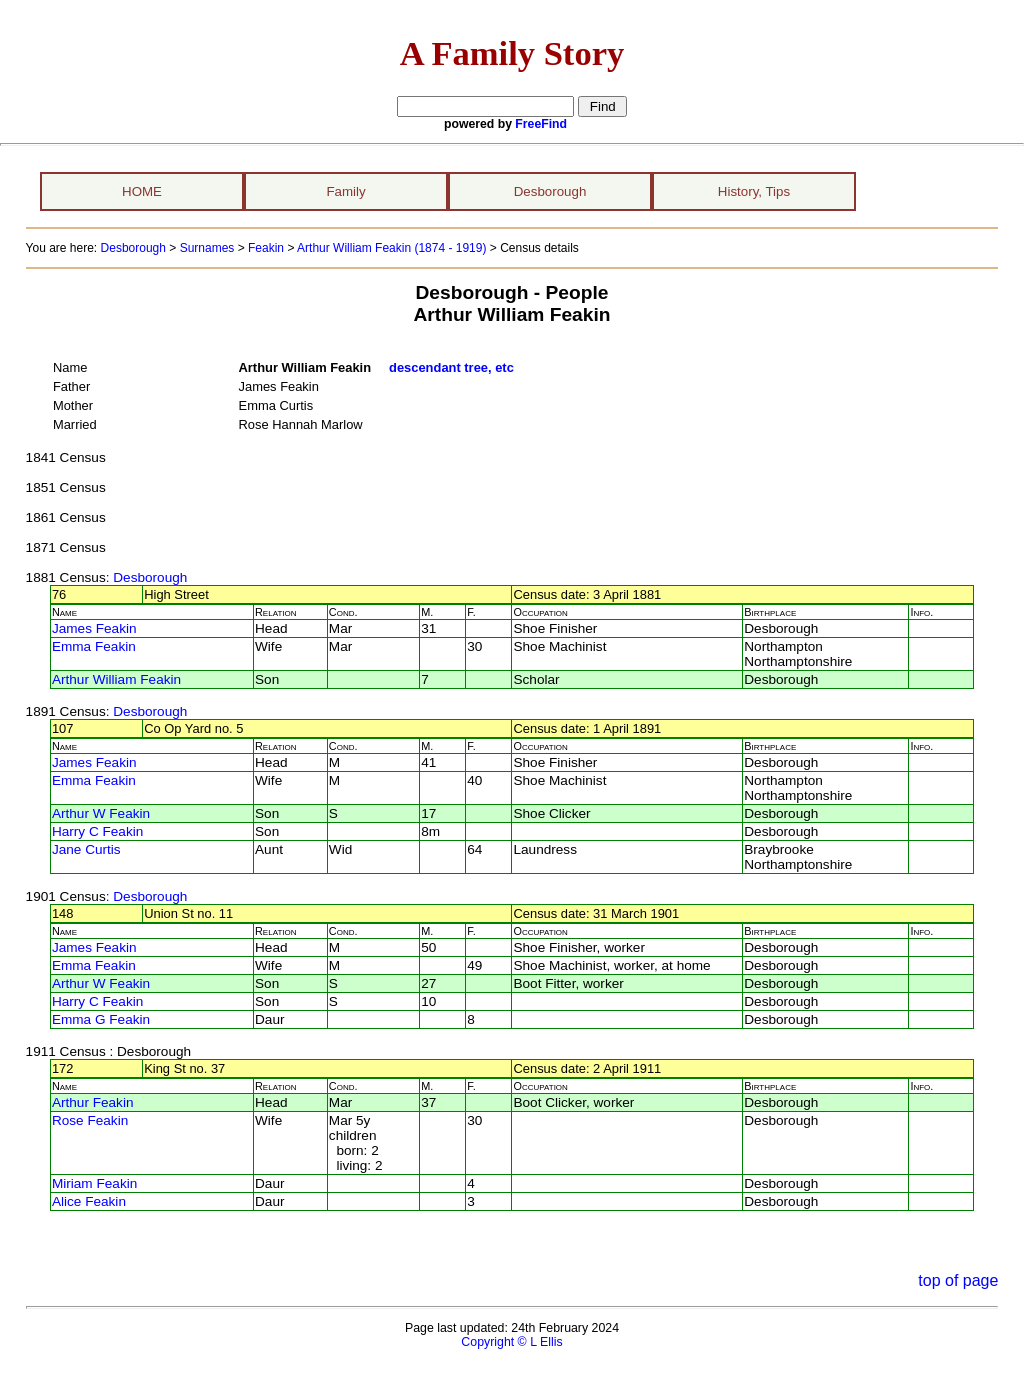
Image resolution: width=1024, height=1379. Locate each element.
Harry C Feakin (97, 831)
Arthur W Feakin (101, 813)
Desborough (550, 191)
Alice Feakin (89, 1201)
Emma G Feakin (101, 1019)
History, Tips (754, 191)
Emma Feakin (94, 646)
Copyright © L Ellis (511, 1342)
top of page (958, 1280)
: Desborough (147, 577)
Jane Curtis (86, 849)
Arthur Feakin (93, 1102)
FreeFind (541, 124)
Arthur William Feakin (116, 679)
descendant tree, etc (451, 367)
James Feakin (94, 628)
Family (345, 191)
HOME (142, 191)
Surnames (207, 248)
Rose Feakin (90, 1120)
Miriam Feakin (94, 1183)
